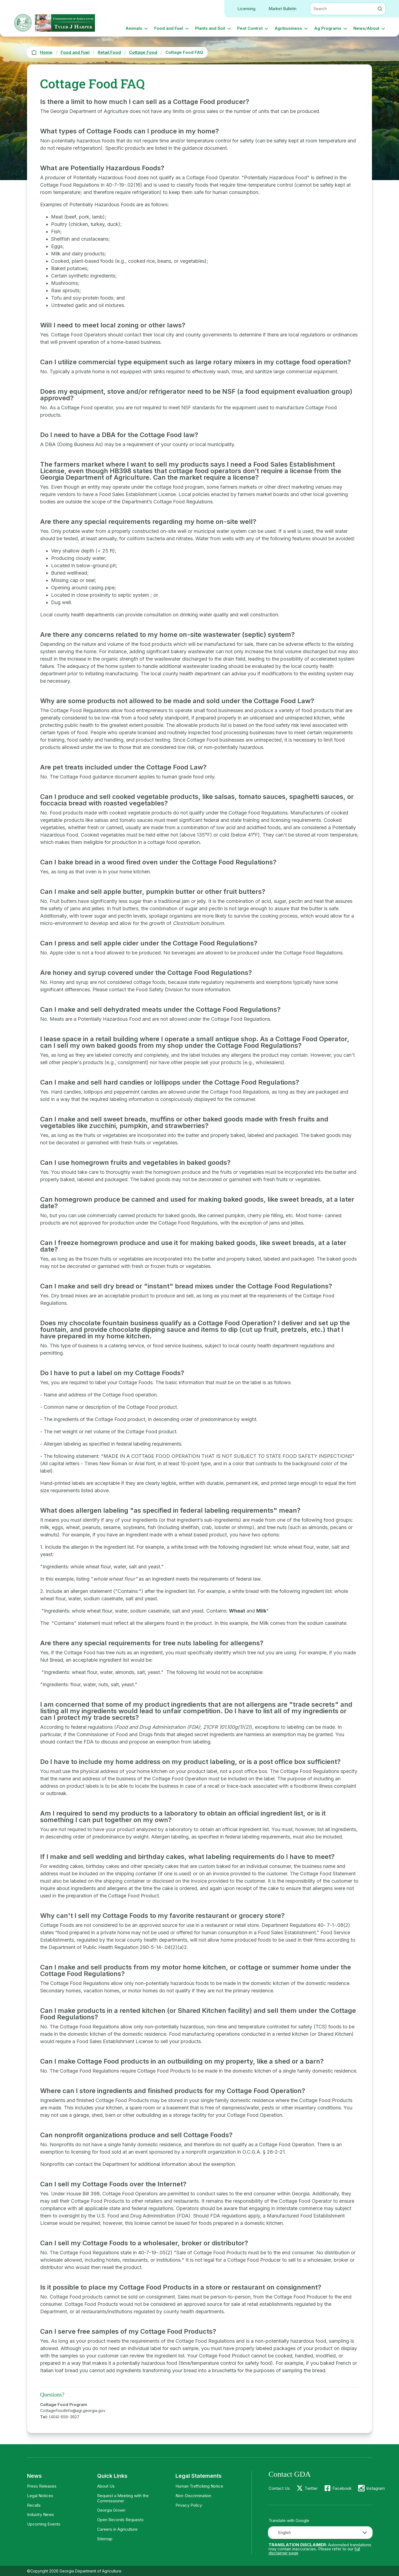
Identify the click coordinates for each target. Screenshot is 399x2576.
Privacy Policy (188, 2505)
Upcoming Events (43, 2524)
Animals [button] (134, 28)
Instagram (375, 2488)
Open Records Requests (120, 2519)
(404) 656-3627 (64, 2416)
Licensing (246, 8)
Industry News (40, 2514)
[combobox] (320, 2532)
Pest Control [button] (250, 28)
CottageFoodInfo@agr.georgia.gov (72, 2410)
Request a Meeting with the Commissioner (123, 2498)
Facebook (342, 2488)
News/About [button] (366, 28)
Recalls (34, 2505)
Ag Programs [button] (327, 28)
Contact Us (279, 2488)
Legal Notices (40, 2495)
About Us (106, 2486)
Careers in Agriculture (117, 2529)
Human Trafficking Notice (199, 2486)
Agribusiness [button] (288, 28)
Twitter (311, 2488)
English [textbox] (284, 2532)
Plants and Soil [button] (210, 28)
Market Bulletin (282, 8)
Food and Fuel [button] (168, 28)
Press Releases (41, 2486)
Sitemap (104, 2538)
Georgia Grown (111, 2510)
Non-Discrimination (193, 2495)
